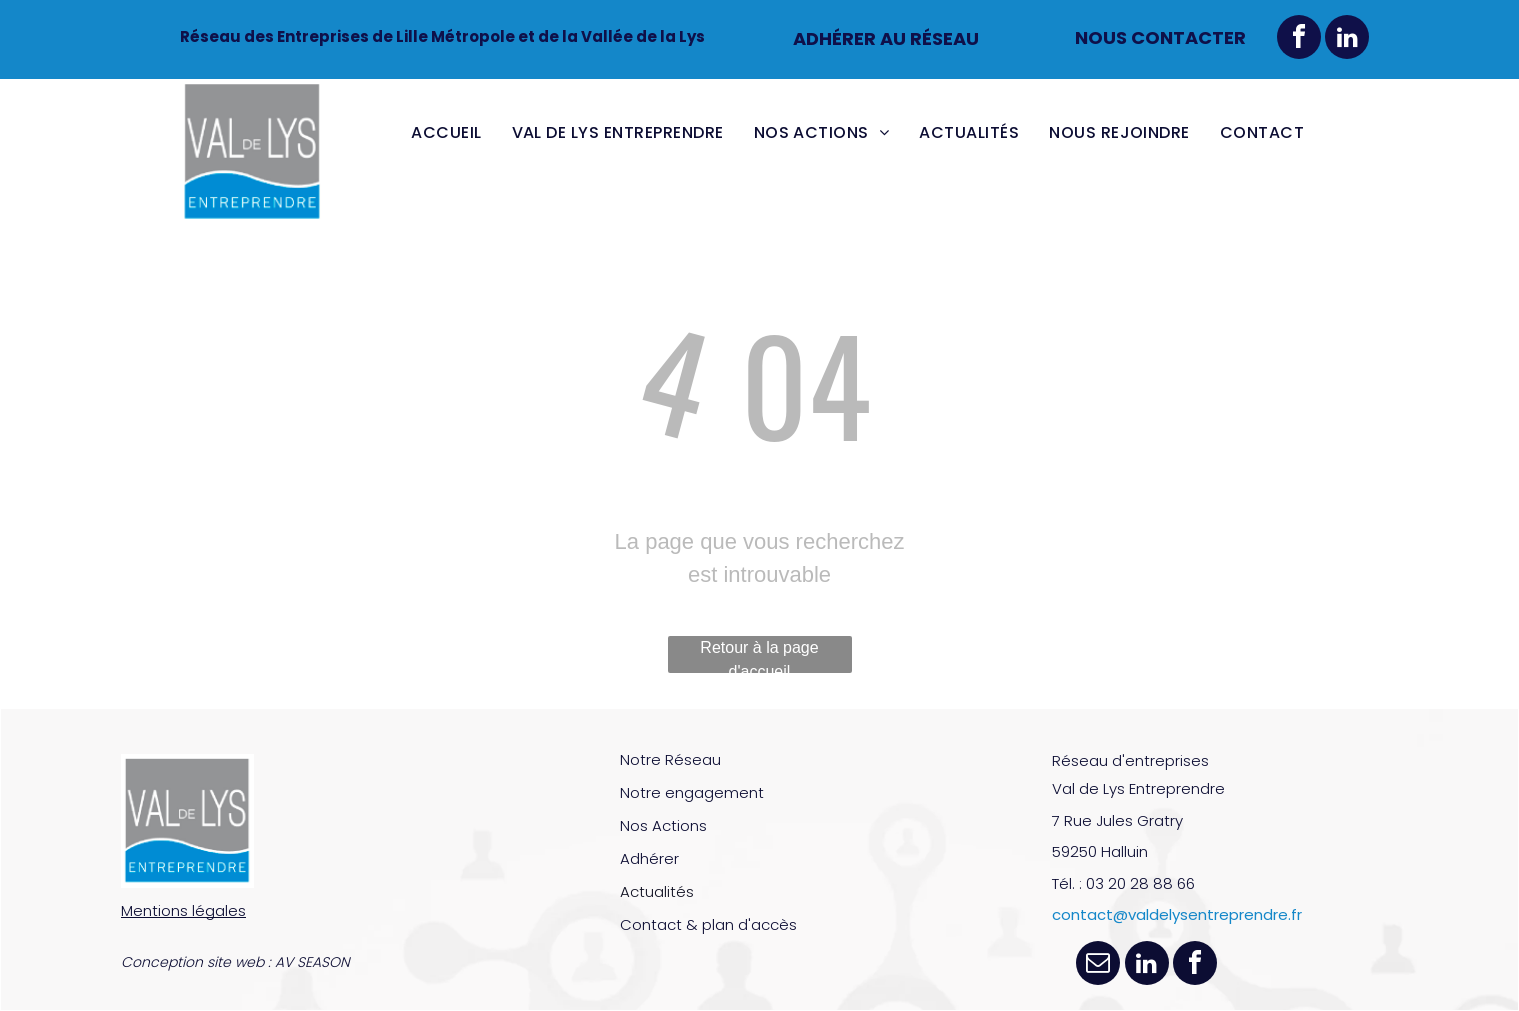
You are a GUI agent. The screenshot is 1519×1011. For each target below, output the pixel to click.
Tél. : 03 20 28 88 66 (1123, 883)
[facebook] (1299, 39)
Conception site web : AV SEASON (235, 962)
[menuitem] (446, 132)
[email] (1098, 965)
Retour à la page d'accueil (759, 656)
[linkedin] (1347, 39)
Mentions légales (183, 910)
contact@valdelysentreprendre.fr (1177, 914)
